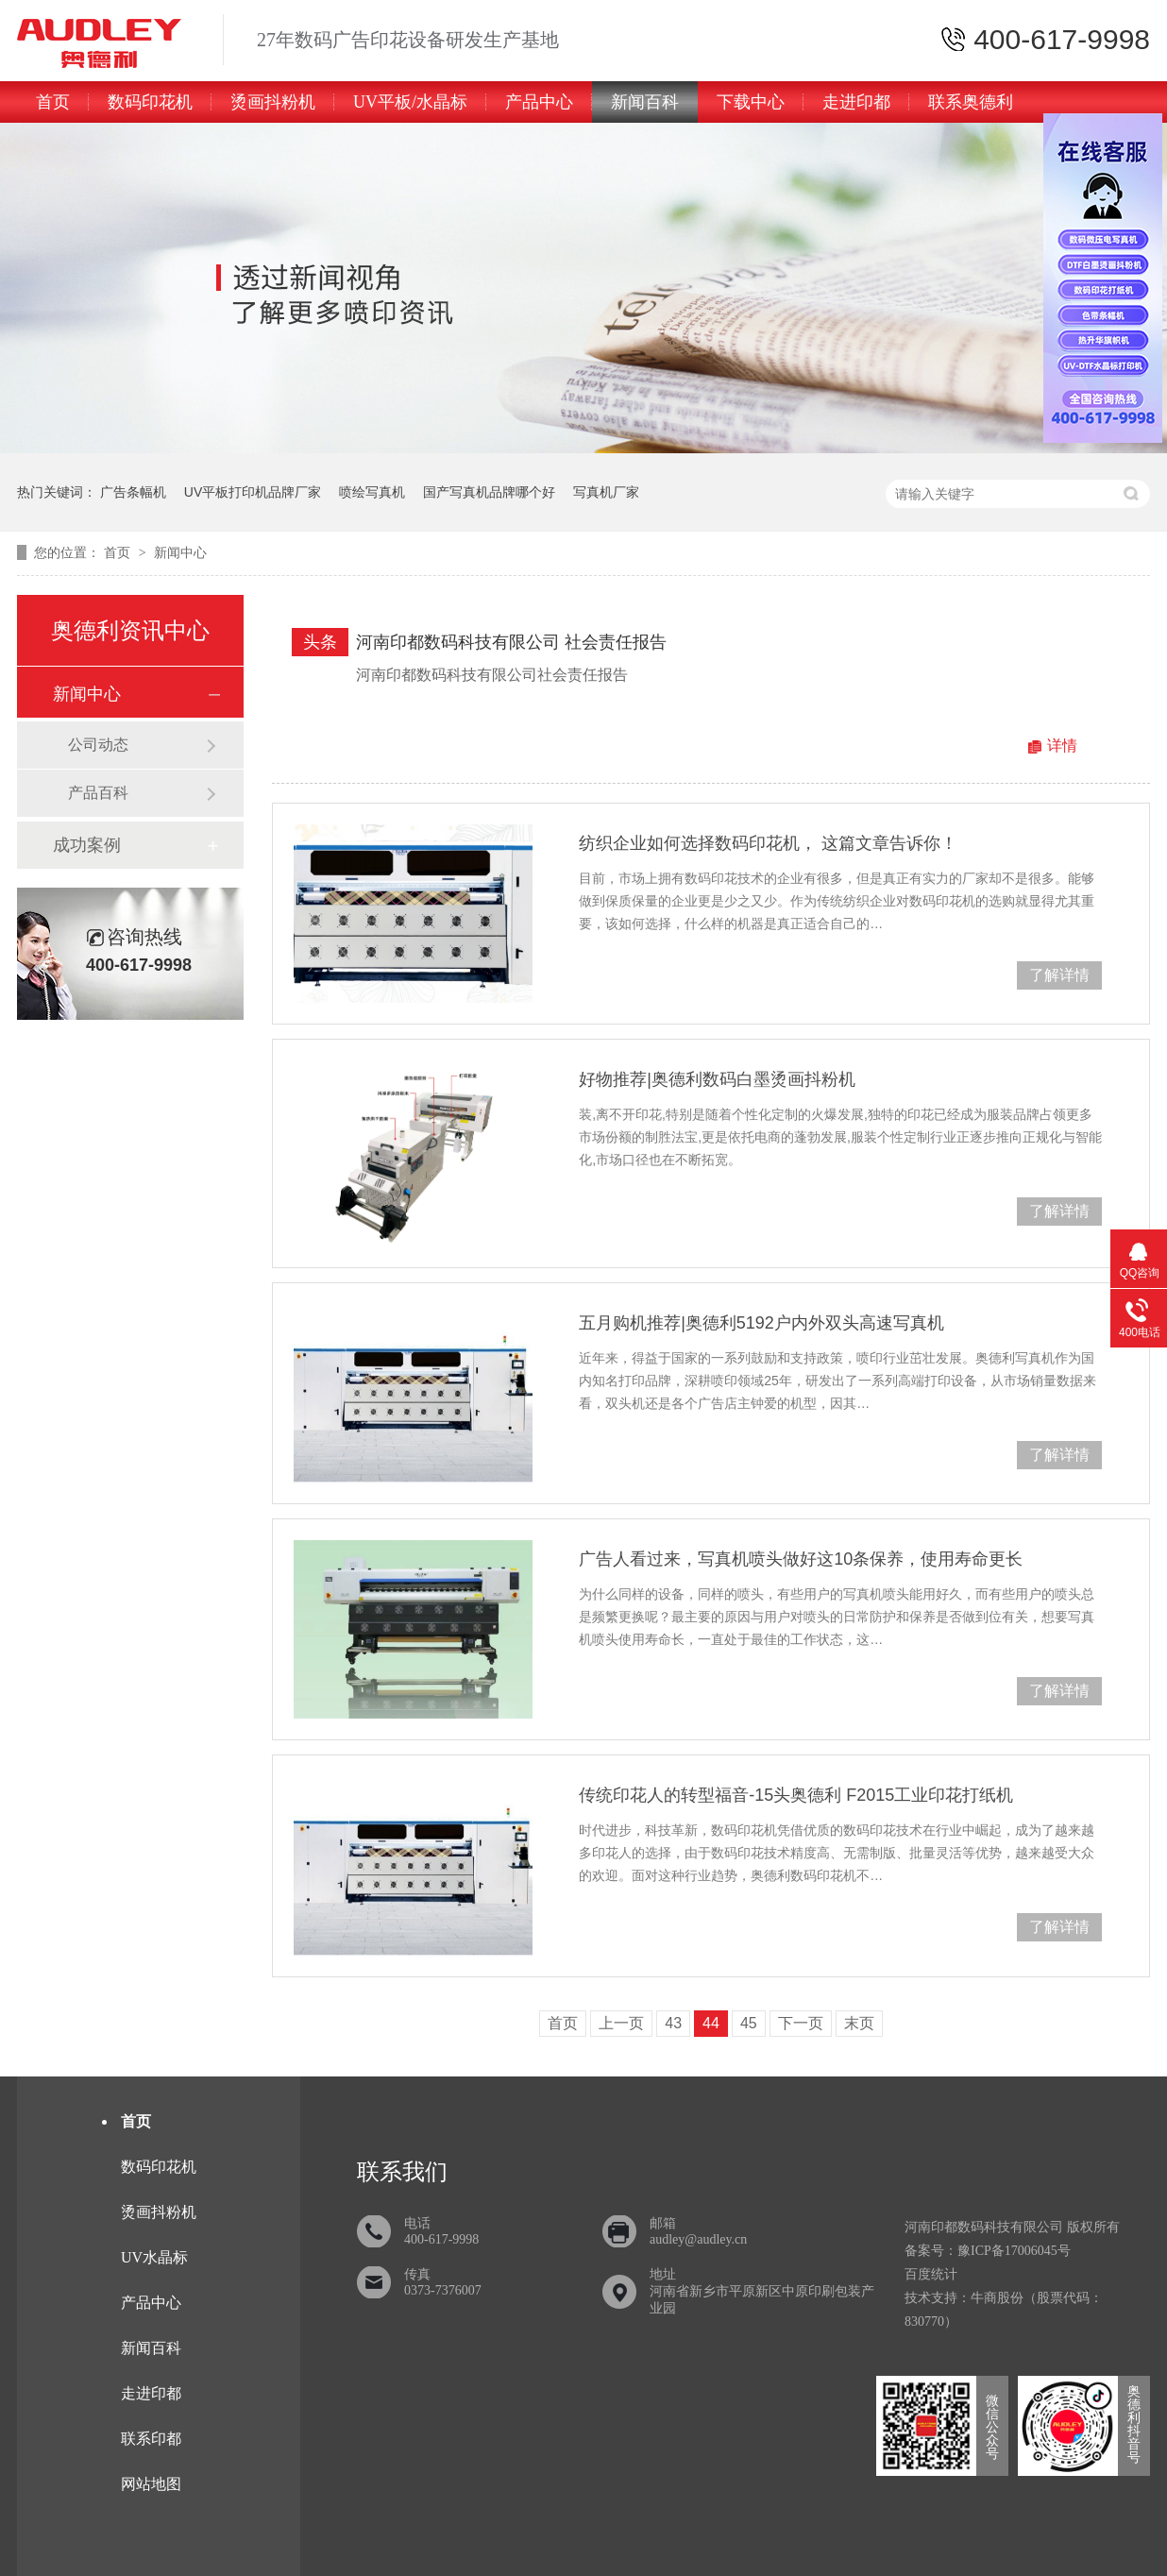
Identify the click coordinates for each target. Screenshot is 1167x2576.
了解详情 (1059, 975)
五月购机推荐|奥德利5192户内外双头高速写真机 (761, 1322)
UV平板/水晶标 (410, 102)
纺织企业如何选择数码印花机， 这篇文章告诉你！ (768, 843)
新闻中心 (180, 552)
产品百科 (98, 793)
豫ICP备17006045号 (1014, 2251)
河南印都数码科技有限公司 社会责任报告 (511, 642)
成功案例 (87, 845)
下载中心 (751, 102)
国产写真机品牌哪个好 (489, 492)
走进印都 (856, 102)
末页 (859, 2023)
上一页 (621, 2023)
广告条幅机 (133, 492)
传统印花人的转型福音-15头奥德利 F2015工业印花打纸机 (796, 1795)
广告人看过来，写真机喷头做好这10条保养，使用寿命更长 (801, 1559)
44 (710, 2023)
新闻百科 (645, 102)
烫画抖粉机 (272, 102)
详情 (1062, 745)
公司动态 (98, 745)
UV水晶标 (154, 2257)
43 (673, 2023)
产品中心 (539, 102)
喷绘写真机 (372, 492)
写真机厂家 (606, 492)
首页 (53, 102)
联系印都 (151, 2439)
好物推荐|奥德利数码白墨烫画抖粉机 (717, 1079)
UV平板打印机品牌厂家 (252, 492)
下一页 (800, 2023)
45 (748, 2023)
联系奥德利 (970, 102)
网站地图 (151, 2484)
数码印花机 (150, 102)
